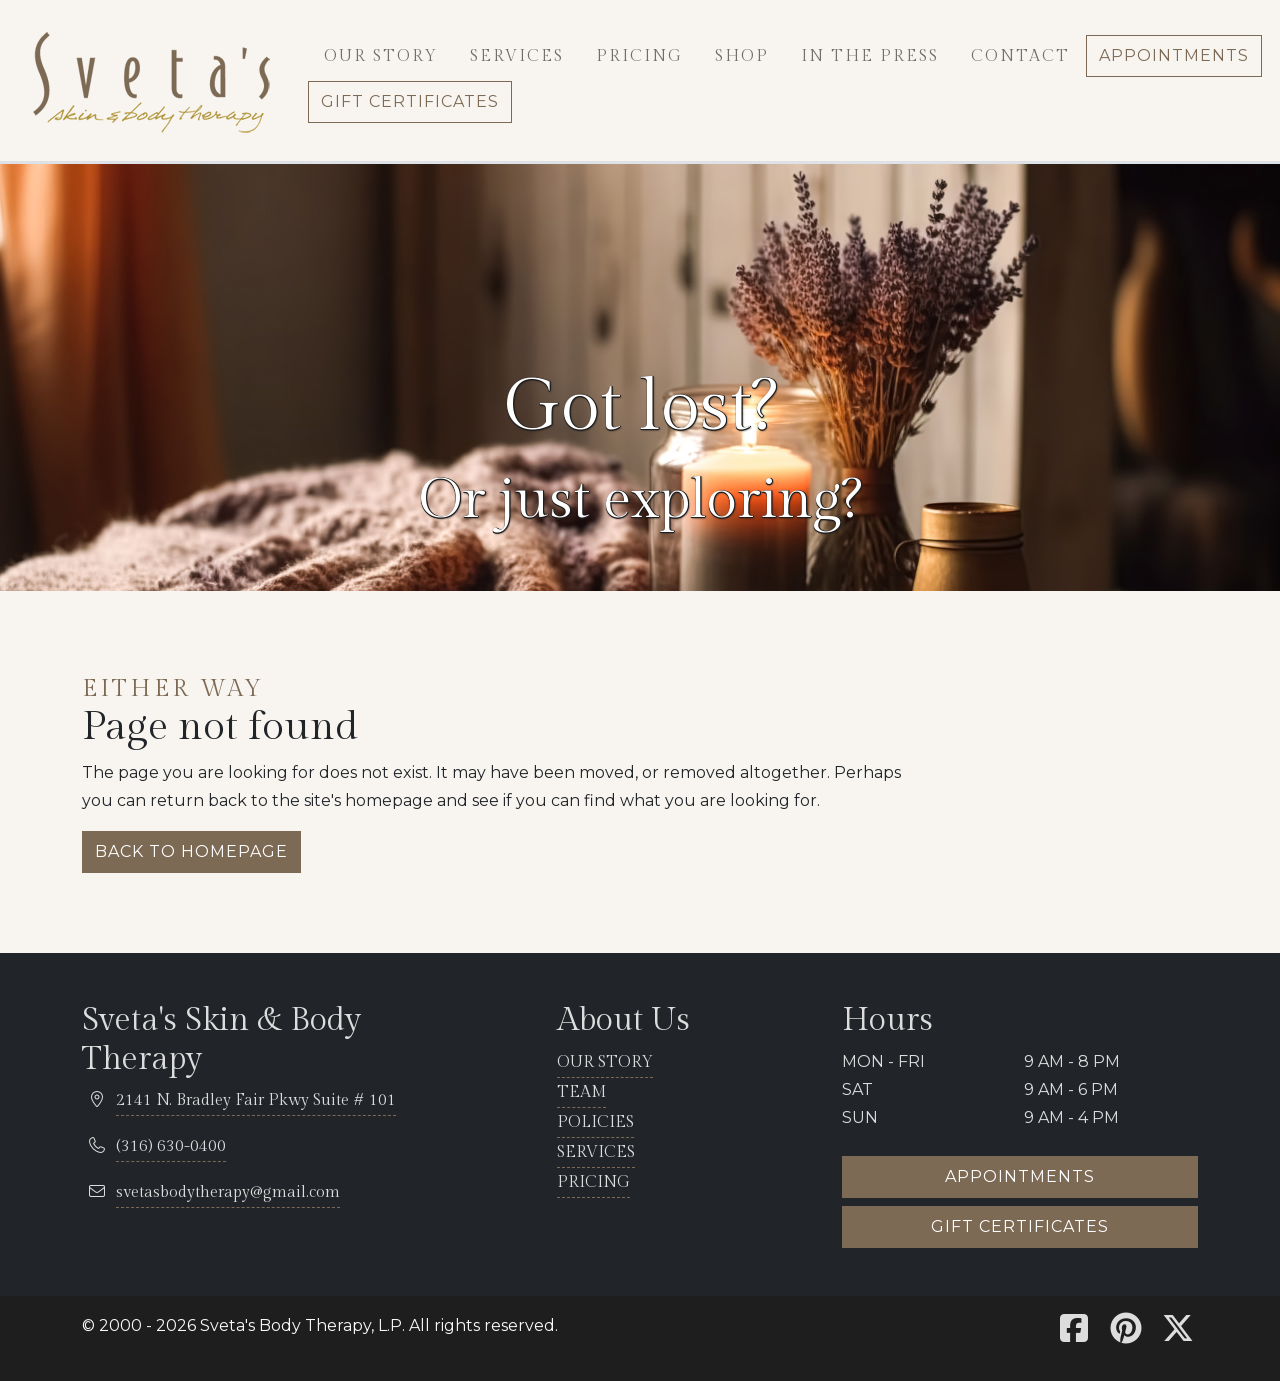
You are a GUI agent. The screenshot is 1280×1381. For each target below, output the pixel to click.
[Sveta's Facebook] (1074, 1334)
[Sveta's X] (1178, 1334)
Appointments (1020, 1176)
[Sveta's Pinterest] (1126, 1334)
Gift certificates (1020, 1226)
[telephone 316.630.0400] (171, 1147)
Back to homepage (191, 851)
